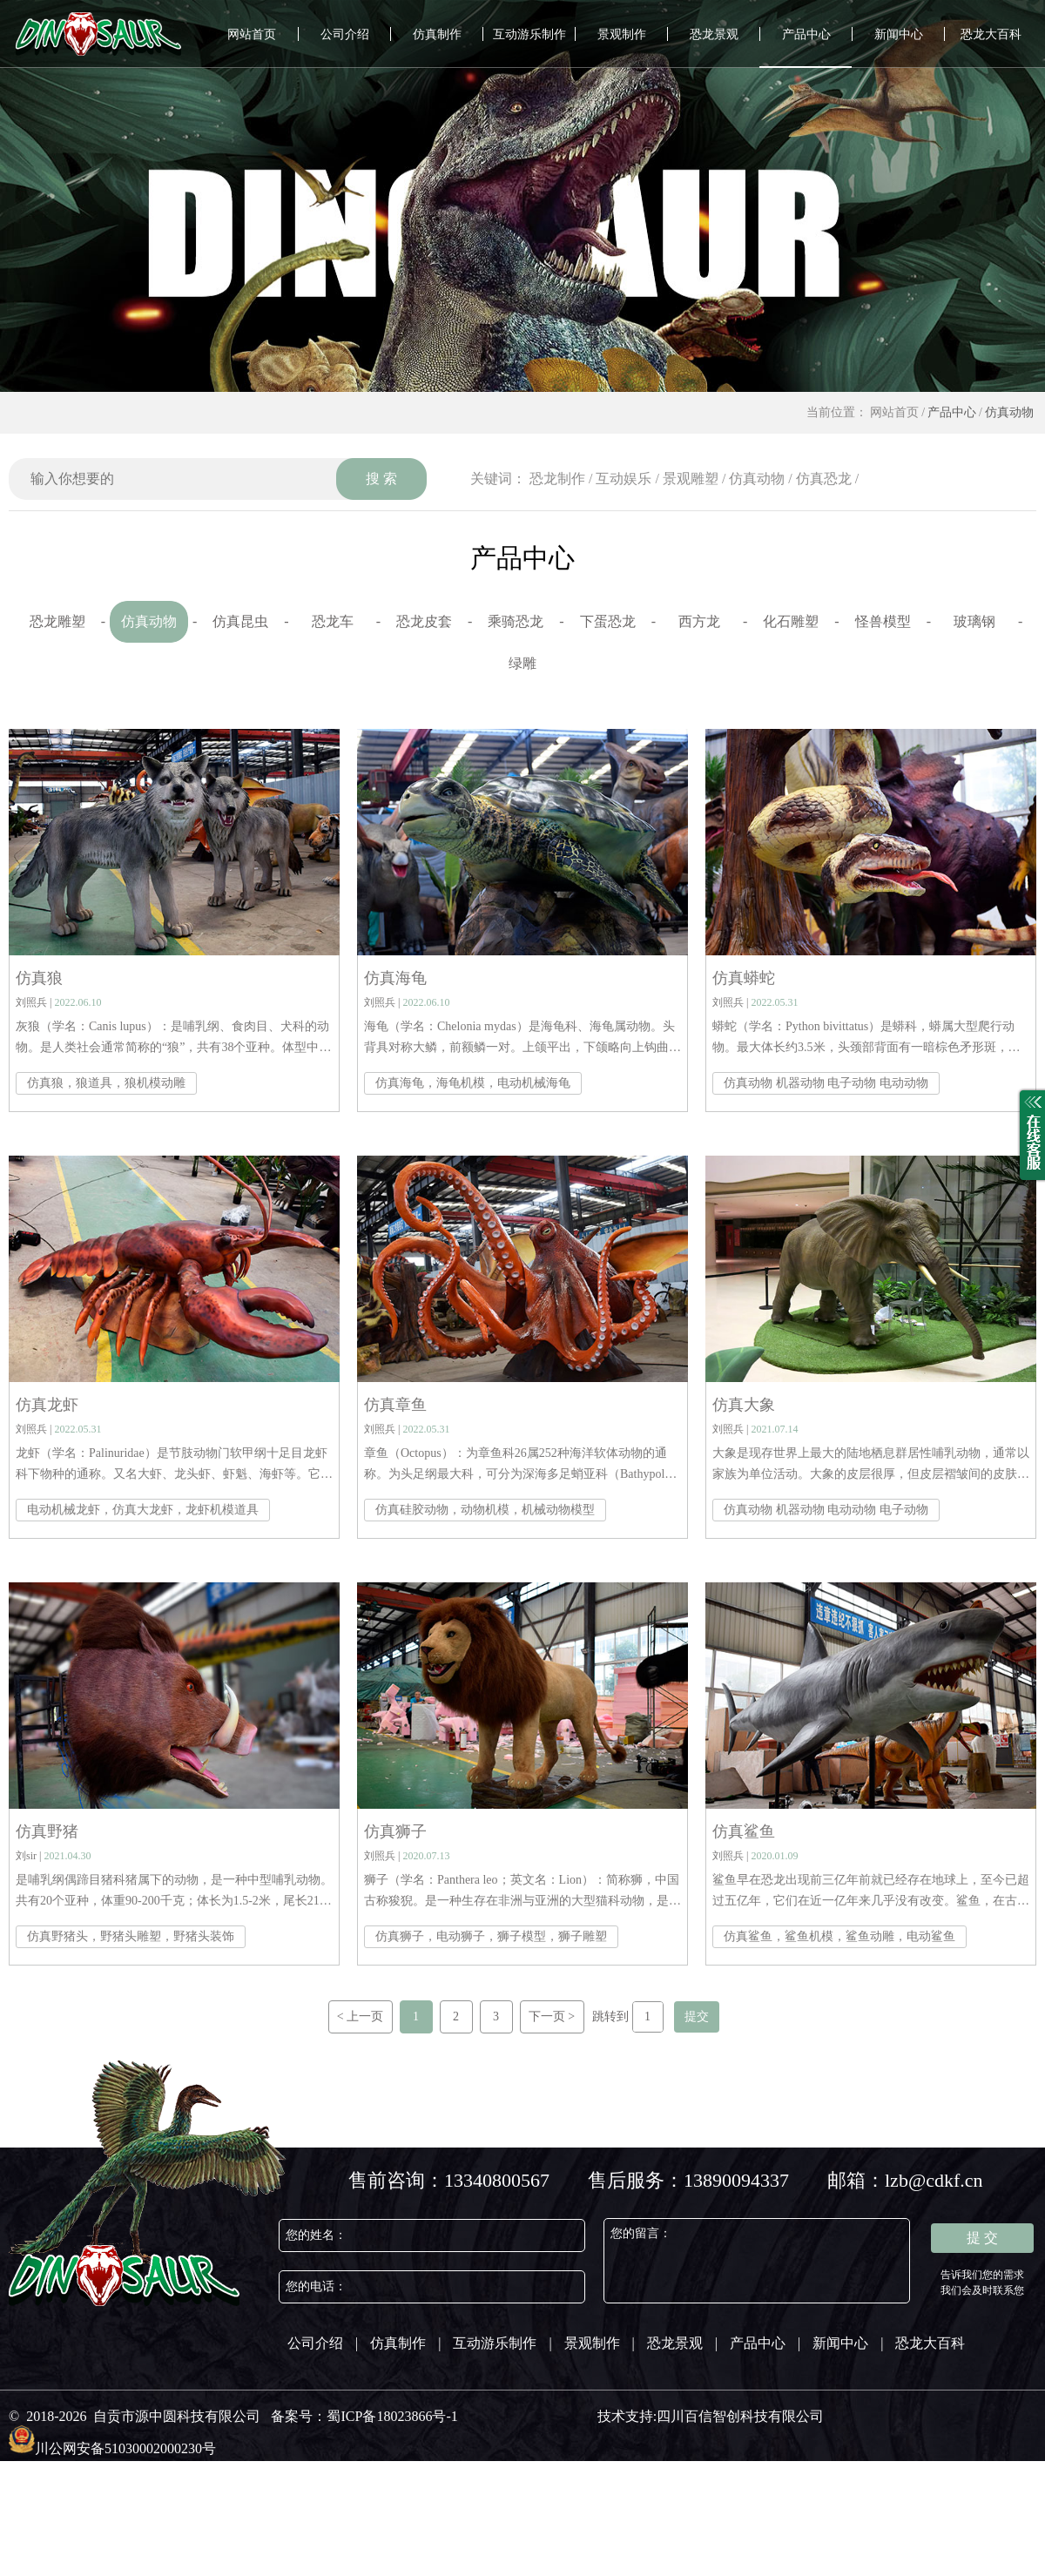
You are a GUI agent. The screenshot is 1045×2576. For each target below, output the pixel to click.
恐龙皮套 (424, 621)
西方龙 (699, 621)
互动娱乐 (623, 478)
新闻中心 (898, 34)
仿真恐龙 (824, 478)
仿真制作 (437, 34)
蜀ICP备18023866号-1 (392, 2416)
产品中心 (806, 34)
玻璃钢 (974, 621)
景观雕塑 (690, 478)
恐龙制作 (557, 478)
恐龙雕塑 (57, 621)
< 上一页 (360, 2016)
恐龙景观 (714, 34)
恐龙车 (333, 621)
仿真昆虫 (240, 621)
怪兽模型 (883, 621)
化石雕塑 (791, 621)
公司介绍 (344, 34)
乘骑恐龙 (515, 621)
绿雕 (522, 663)
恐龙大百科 (991, 34)
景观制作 (621, 34)
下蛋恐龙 (608, 621)
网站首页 (251, 34)
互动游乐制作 (529, 34)
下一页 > (552, 2016)
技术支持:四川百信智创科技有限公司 (710, 2416)
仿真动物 (1009, 412)
